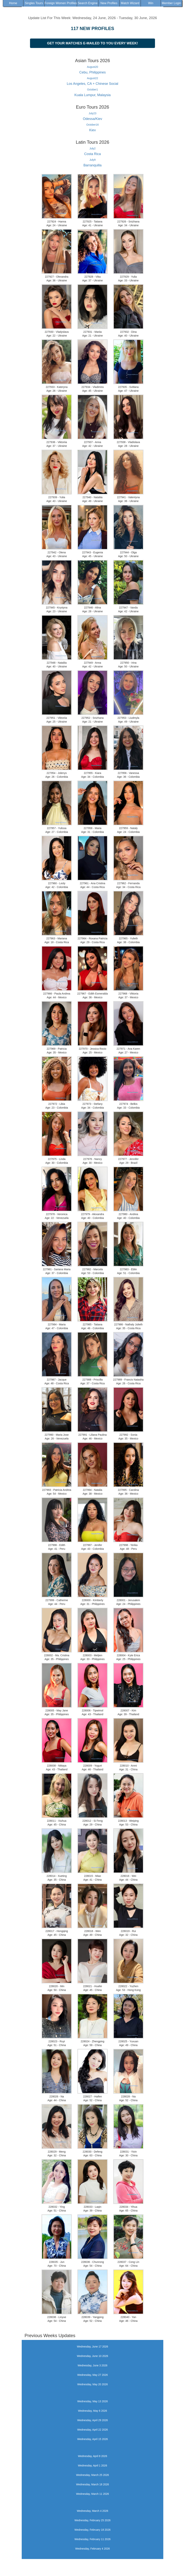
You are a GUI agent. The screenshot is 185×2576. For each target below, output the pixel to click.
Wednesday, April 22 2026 (92, 2429)
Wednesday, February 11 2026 (93, 2539)
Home (13, 3)
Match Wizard (130, 3)
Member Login (171, 3)
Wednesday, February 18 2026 (93, 2529)
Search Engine (88, 3)
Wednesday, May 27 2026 (92, 2374)
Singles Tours (34, 3)
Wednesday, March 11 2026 (92, 2493)
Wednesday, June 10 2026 (92, 2355)
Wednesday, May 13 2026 (92, 2401)
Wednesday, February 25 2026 (93, 2520)
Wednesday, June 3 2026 (92, 2365)
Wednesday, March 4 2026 (92, 2510)
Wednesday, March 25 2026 (92, 2474)
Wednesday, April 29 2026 (92, 2420)
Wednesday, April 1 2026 (92, 2465)
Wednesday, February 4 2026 (92, 2548)
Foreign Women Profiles (61, 3)
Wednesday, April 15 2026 (92, 2439)
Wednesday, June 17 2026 (92, 2346)
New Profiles (108, 3)
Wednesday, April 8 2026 (92, 2456)
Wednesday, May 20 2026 (92, 2384)
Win (150, 3)
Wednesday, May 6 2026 (92, 2410)
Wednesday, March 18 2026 (92, 2484)
